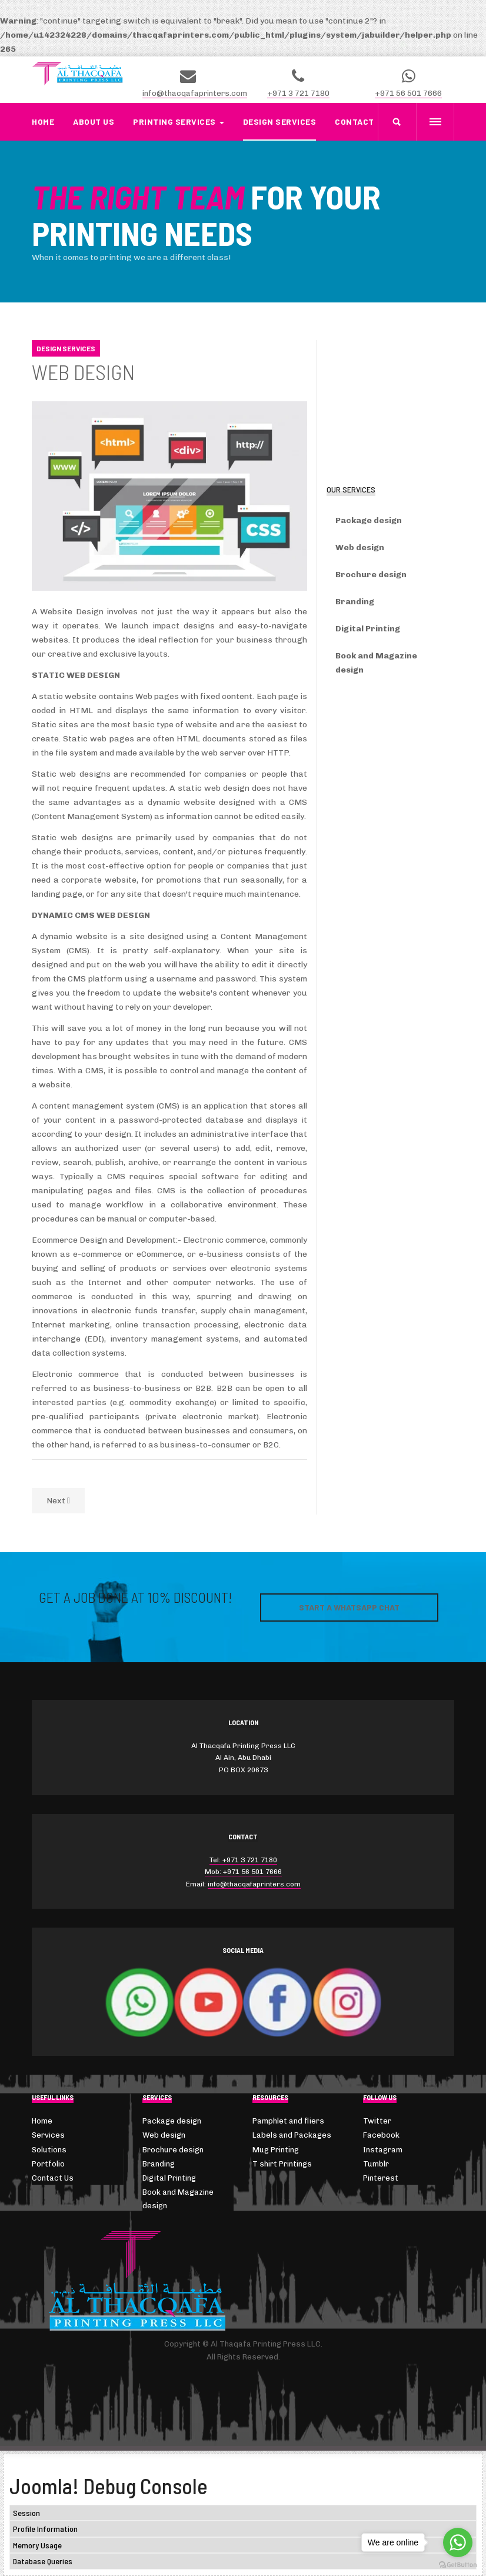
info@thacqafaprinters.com (194, 93)
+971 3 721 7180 (298, 93)
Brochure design (371, 575)
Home (43, 122)
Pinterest (380, 2178)
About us (93, 122)
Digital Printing (367, 629)
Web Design (83, 371)
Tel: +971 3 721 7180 (243, 1860)
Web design (359, 548)
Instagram (382, 2149)
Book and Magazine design (376, 663)
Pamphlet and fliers (288, 2120)
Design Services (280, 122)
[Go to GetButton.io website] (458, 2564)
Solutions (49, 2149)
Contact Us (53, 2178)
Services (48, 2135)
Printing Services (178, 122)
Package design (368, 520)
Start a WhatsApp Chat (349, 1607)
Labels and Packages (291, 2135)
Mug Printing (275, 2149)
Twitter (377, 2120)
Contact (354, 122)
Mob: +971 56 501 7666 (243, 1872)
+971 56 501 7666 (408, 93)
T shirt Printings (282, 2163)
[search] (397, 122)
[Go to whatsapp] (457, 2542)
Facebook (381, 2135)
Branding (354, 602)
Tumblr (376, 2163)
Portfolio (48, 2163)
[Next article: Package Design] (58, 1500)
